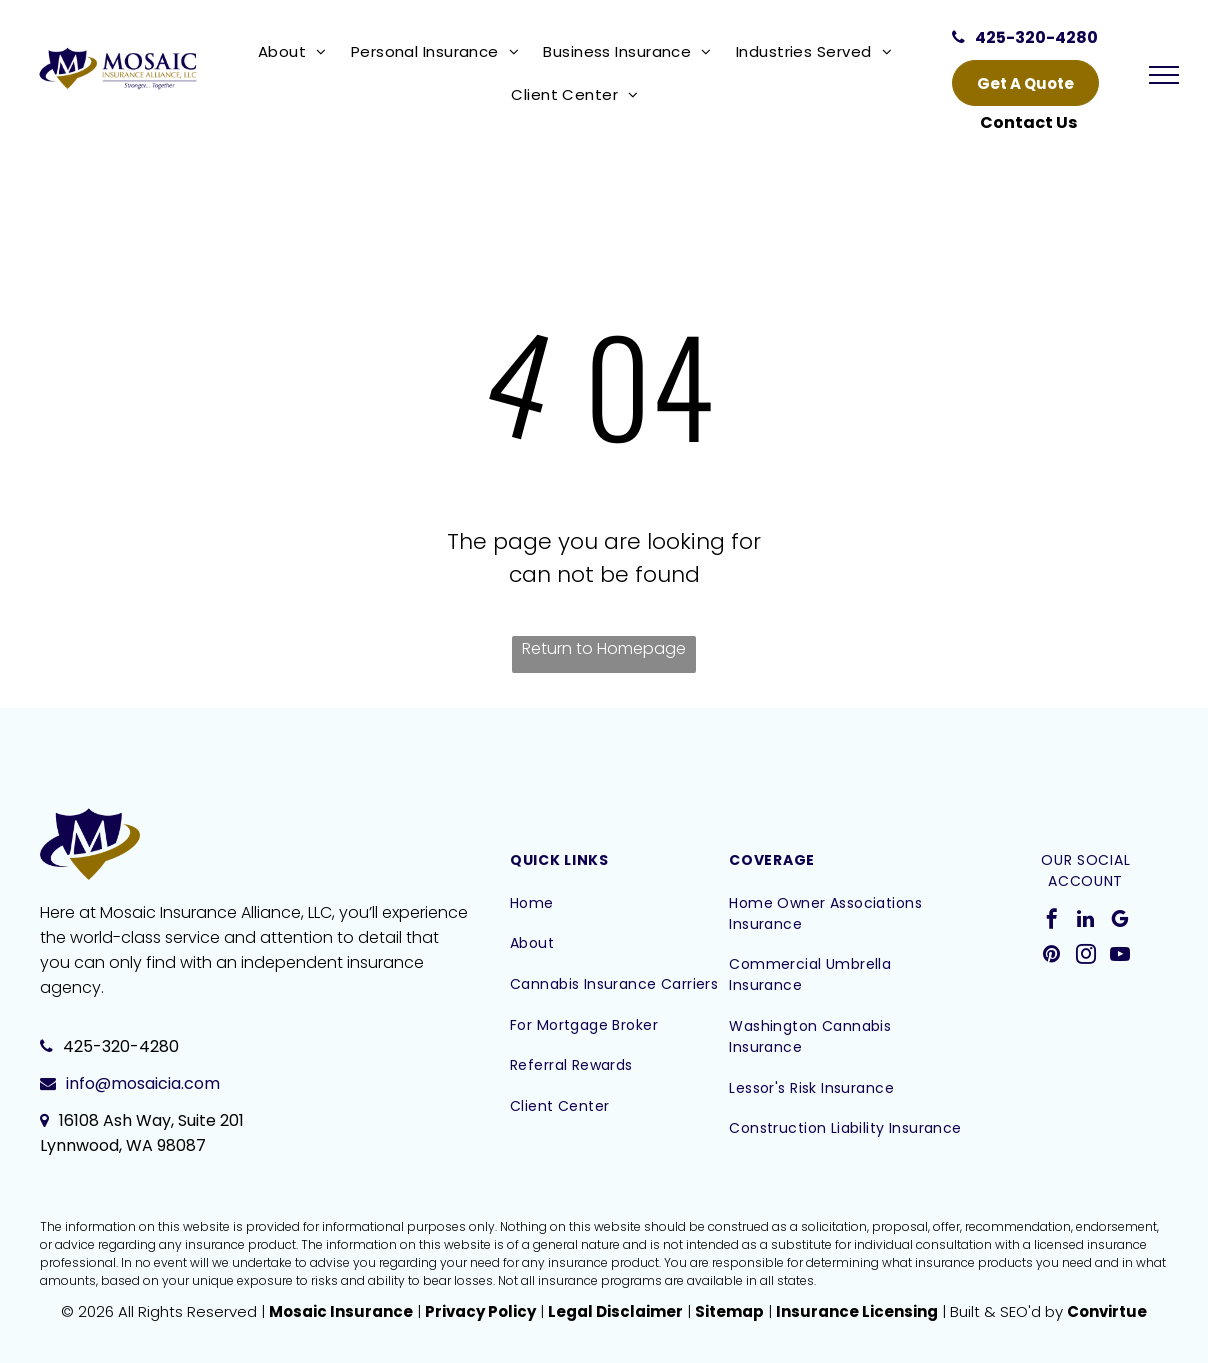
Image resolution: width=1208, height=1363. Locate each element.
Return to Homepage (604, 648)
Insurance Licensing (857, 1311)
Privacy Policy (480, 1311)
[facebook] (1052, 921)
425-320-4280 (121, 1046)
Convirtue (1107, 1311)
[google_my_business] (1120, 921)
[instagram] (1086, 956)
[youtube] (1120, 956)
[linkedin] (1086, 921)
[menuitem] (296, 51)
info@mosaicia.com (143, 1083)
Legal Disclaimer (615, 1311)
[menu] (1164, 75)
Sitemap (729, 1311)
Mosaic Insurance (341, 1311)
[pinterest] (1052, 956)
